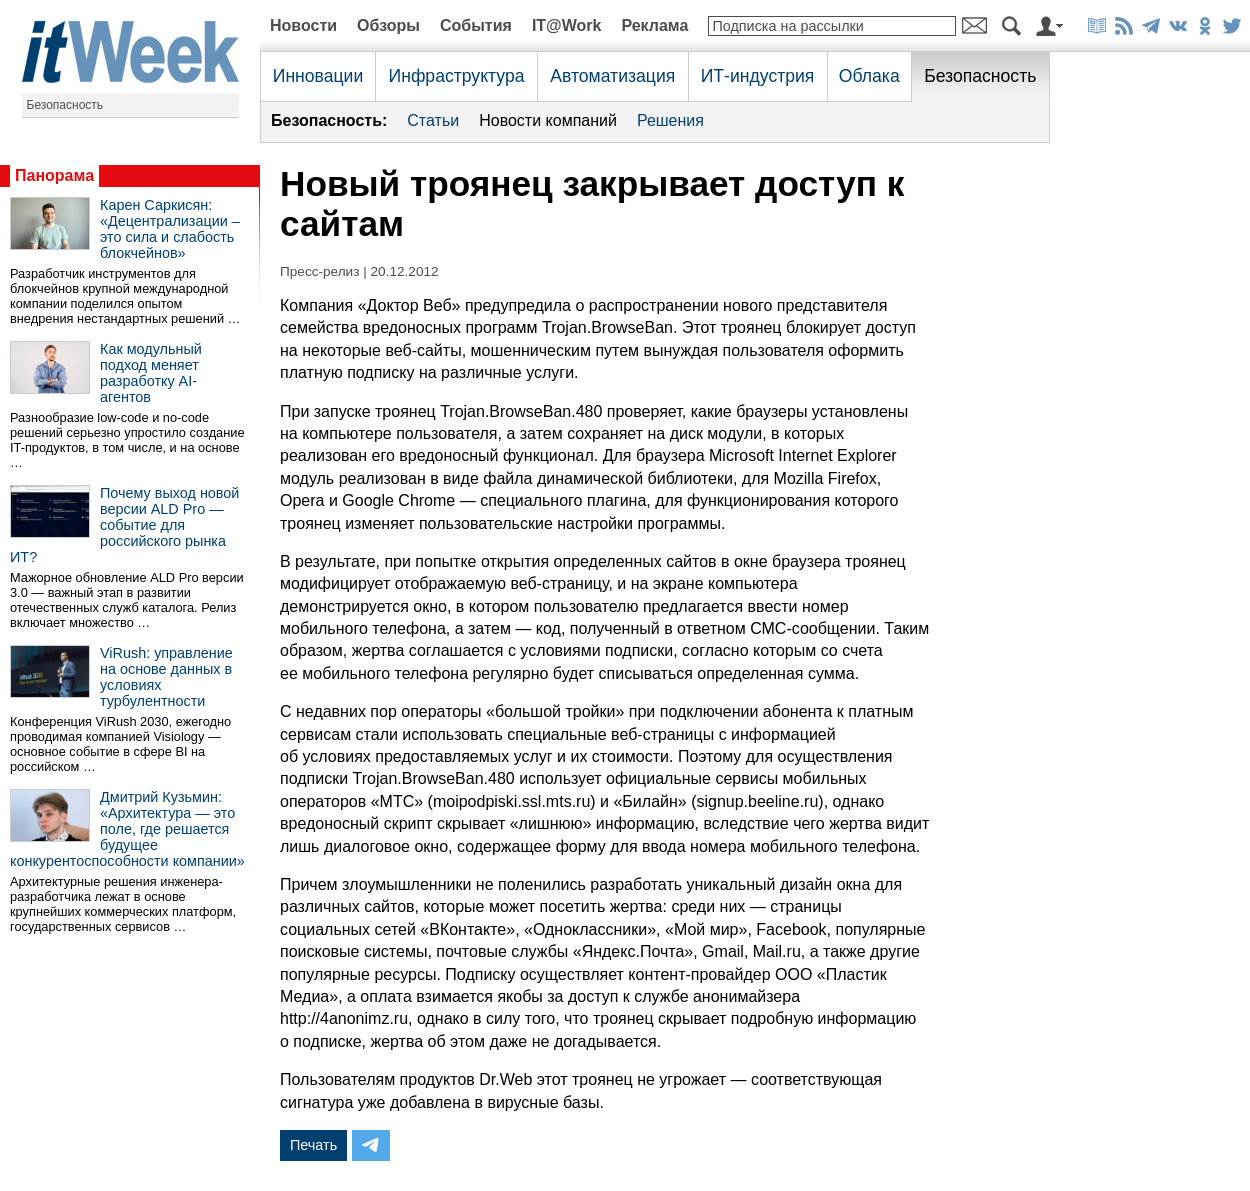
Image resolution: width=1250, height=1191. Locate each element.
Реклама (654, 25)
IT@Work (567, 25)
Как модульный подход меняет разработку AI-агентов (151, 373)
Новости (303, 25)
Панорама (54, 175)
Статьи (433, 120)
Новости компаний (548, 120)
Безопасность (65, 105)
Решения (670, 120)
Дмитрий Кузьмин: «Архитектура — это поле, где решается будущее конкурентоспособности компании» (127, 829)
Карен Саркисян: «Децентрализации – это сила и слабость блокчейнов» (170, 229)
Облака (869, 76)
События (476, 25)
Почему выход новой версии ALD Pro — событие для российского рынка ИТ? (124, 525)
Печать (313, 1145)
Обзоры (388, 25)
